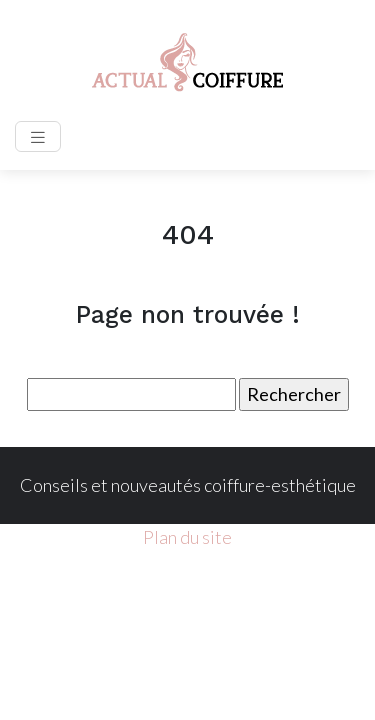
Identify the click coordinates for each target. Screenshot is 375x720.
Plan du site (187, 537)
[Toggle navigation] (38, 136)
